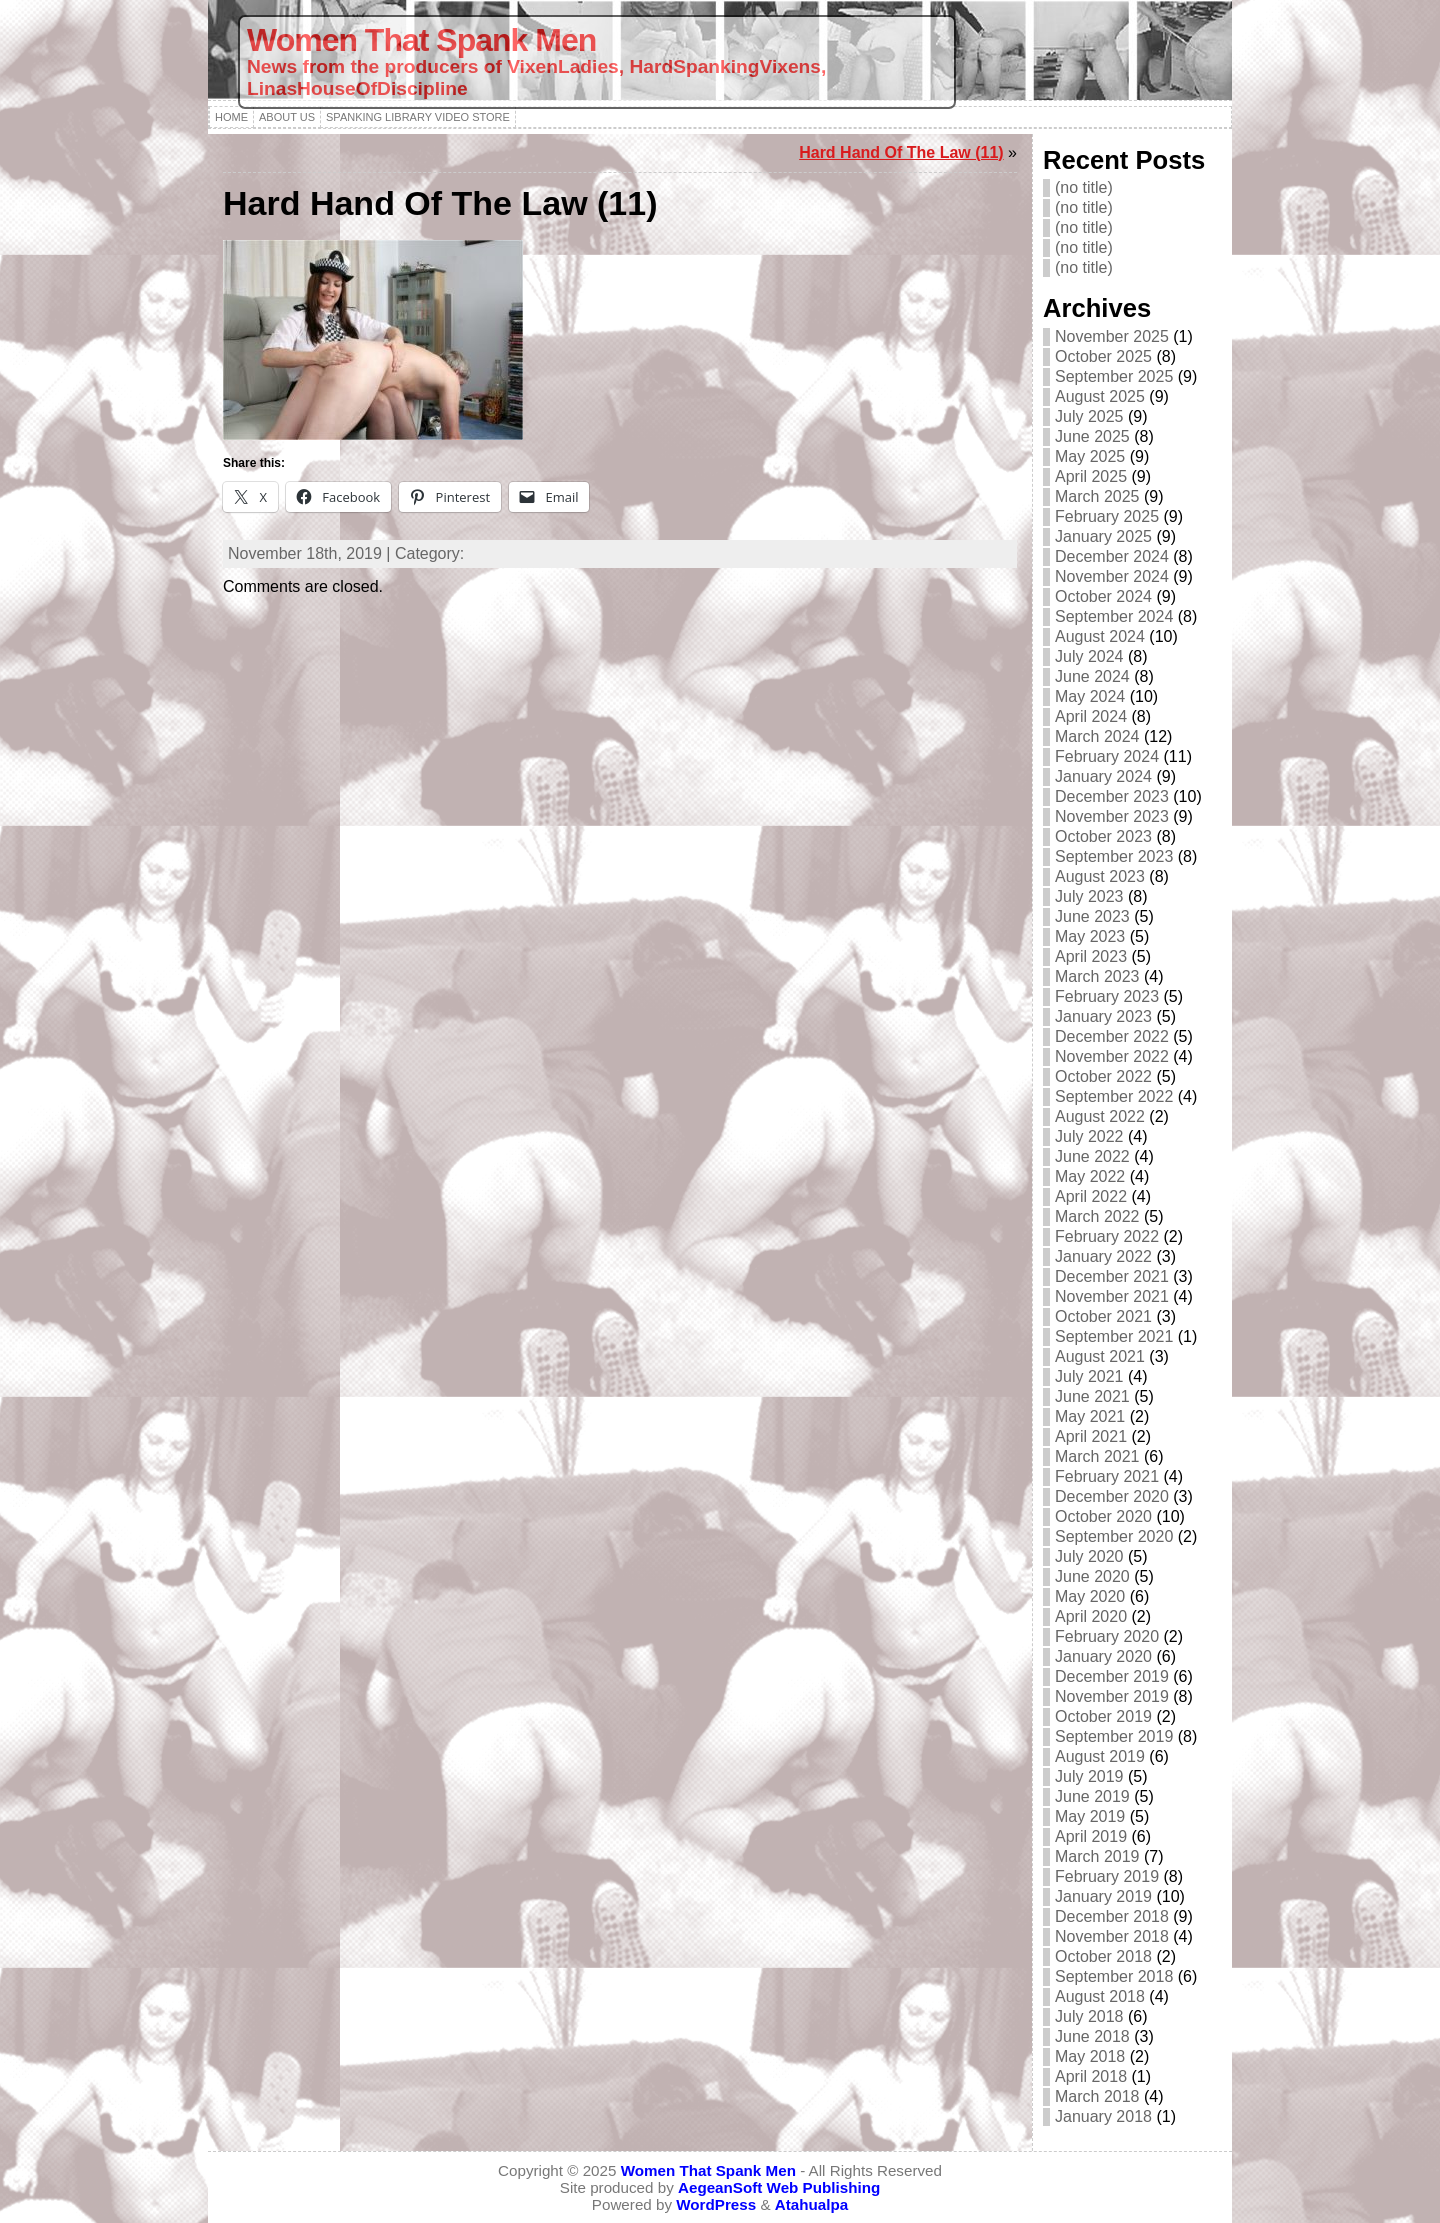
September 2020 (1114, 1536)
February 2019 (1107, 1876)
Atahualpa (811, 2204)
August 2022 (1100, 1116)
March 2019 (1097, 1856)
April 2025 (1091, 476)
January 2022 (1103, 1256)
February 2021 (1107, 1476)
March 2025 (1097, 496)
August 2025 (1100, 396)
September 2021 (1114, 1336)
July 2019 (1089, 1776)
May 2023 (1090, 936)
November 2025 (1112, 336)
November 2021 (1112, 1296)
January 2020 (1103, 1656)
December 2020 (1112, 1496)
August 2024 (1100, 636)
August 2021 (1100, 1356)
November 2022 (1112, 1056)
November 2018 (1112, 1936)
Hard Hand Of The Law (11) (901, 152)
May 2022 (1090, 1176)
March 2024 (1097, 736)
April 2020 (1091, 1616)
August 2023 (1100, 876)
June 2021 (1092, 1396)
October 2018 (1103, 1956)
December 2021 (1112, 1276)
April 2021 (1091, 1436)
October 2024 (1103, 596)
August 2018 (1100, 1996)
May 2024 (1090, 696)
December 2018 (1112, 1916)
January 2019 (1103, 1896)
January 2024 (1103, 776)
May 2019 (1090, 1816)
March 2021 (1097, 1456)
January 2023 (1103, 1016)
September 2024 (1114, 616)
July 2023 (1089, 896)
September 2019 (1114, 1736)
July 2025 (1089, 416)
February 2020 (1107, 1636)
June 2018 (1092, 2036)
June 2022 (1092, 1156)
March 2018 (1097, 2096)
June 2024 (1092, 676)
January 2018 (1103, 2116)
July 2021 (1089, 1376)
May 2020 (1090, 1596)
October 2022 (1103, 1076)
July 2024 (1089, 656)
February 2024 (1107, 756)
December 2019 (1112, 1676)
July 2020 (1089, 1556)
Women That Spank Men (421, 40)
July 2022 (1089, 1136)
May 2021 (1090, 1416)
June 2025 (1092, 436)
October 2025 (1103, 356)
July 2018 (1089, 2016)
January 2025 (1103, 536)
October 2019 (1103, 1716)
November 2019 (1112, 1696)
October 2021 (1103, 1316)
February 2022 (1107, 1236)
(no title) (1084, 187)
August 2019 (1100, 1756)
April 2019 (1091, 1836)
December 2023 (1112, 796)
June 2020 (1092, 1576)
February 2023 (1107, 996)
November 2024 (1112, 576)
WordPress (716, 2204)
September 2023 (1114, 856)
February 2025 (1107, 516)
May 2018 (1090, 2056)
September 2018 (1114, 1976)
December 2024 (1112, 556)
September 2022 (1114, 1096)
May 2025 (1090, 456)
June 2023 (1092, 916)
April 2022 (1091, 1196)
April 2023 (1091, 956)
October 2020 (1103, 1516)
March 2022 (1097, 1216)
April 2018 (1091, 2076)
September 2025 (1114, 376)
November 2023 (1112, 816)
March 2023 (1097, 976)
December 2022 (1112, 1036)
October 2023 (1103, 836)
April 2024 (1091, 716)
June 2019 (1092, 1796)
